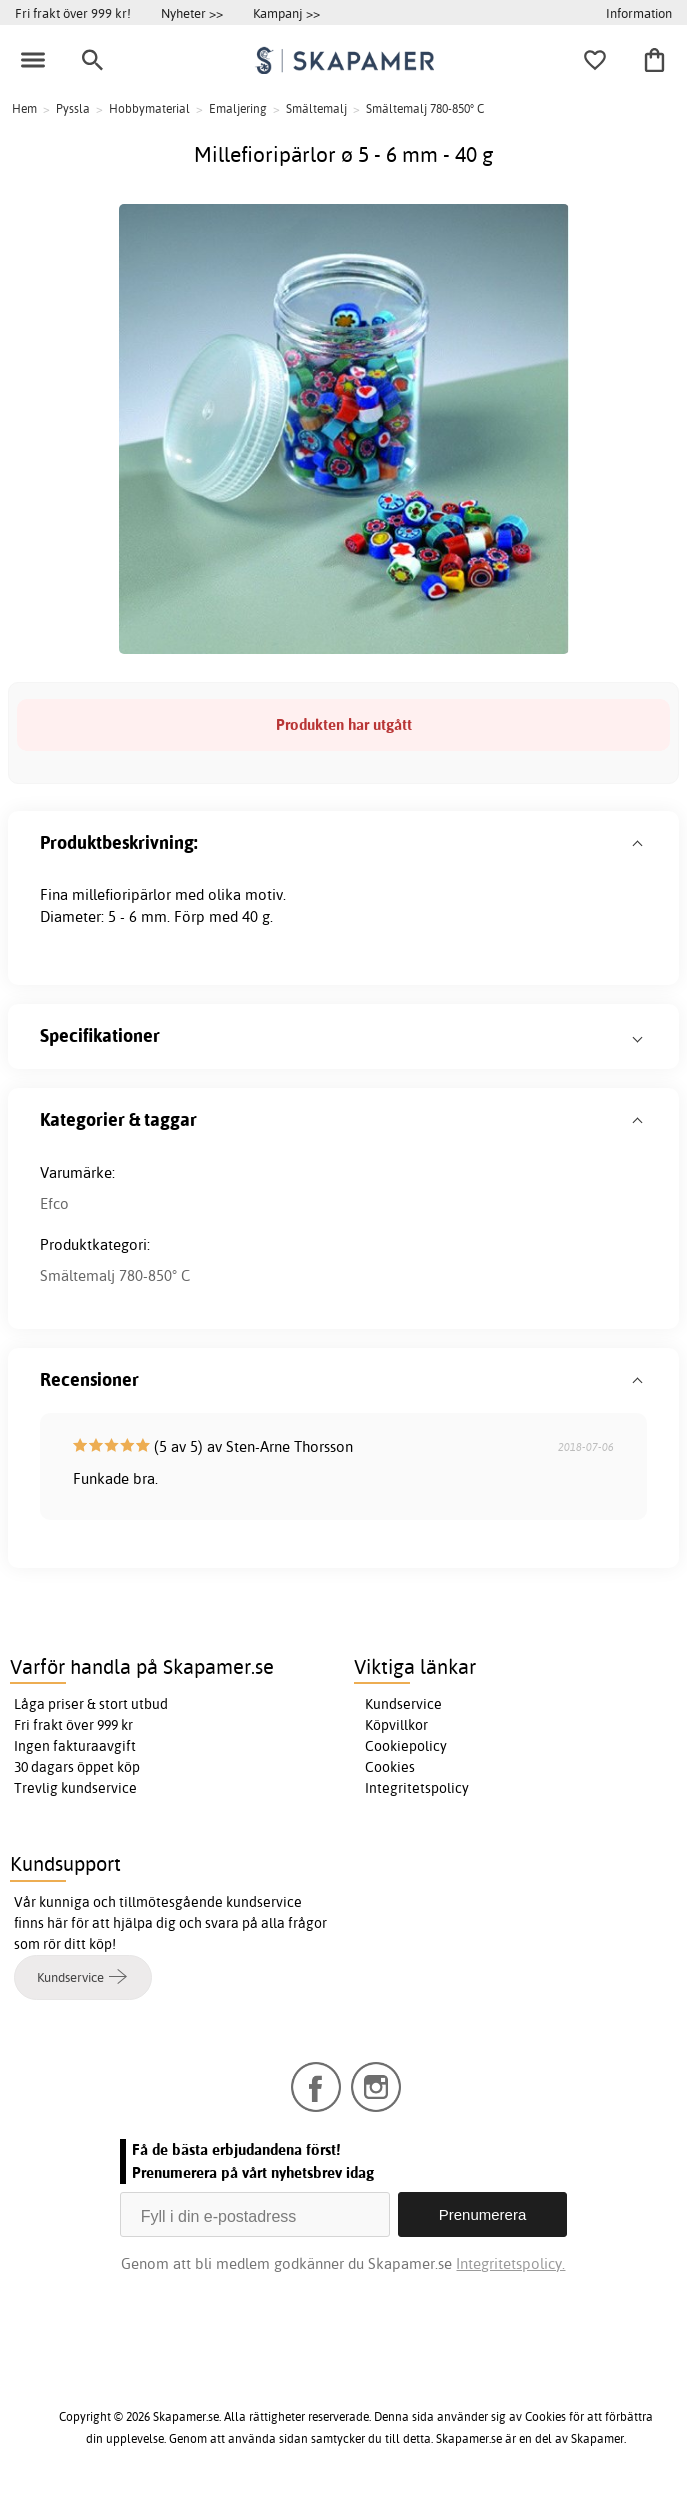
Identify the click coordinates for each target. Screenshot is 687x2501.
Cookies (390, 1767)
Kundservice (403, 1704)
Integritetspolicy (417, 1788)
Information (639, 13)
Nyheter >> (192, 13)
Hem (24, 108)
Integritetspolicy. (510, 2263)
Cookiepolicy (406, 1746)
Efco (54, 1203)
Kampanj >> (286, 13)
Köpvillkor (396, 1725)
